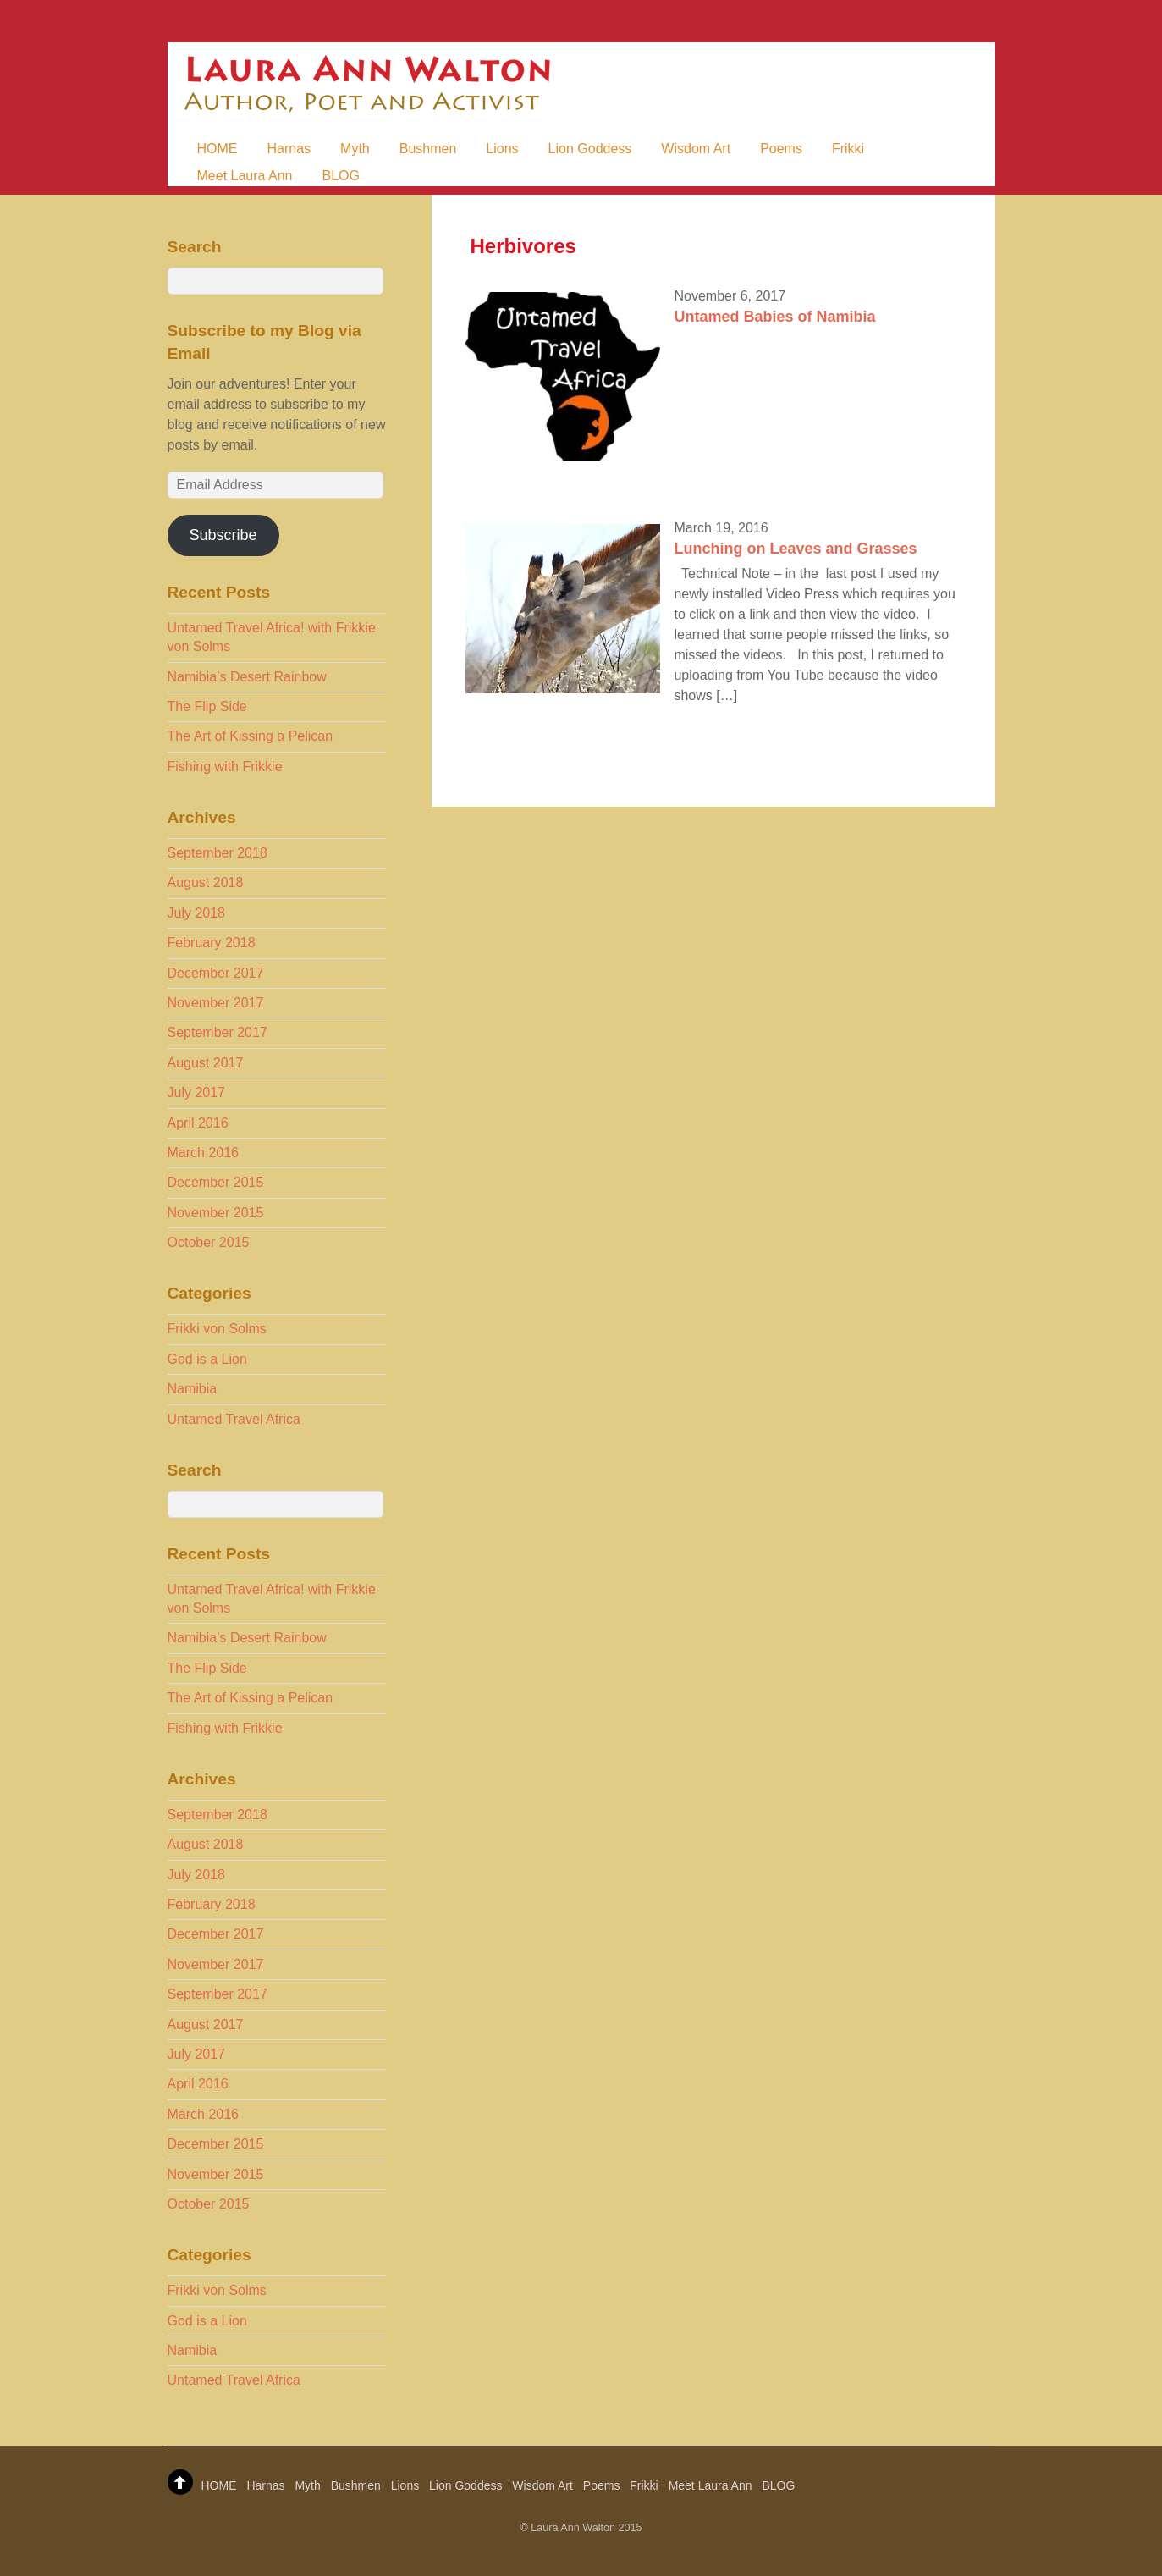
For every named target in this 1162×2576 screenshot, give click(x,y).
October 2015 (209, 1242)
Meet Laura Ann (245, 175)
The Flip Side (207, 706)
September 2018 (217, 853)
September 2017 (217, 1032)
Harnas (289, 148)
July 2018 (197, 913)
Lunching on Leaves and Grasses (795, 548)
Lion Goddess (590, 148)
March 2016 (204, 1152)
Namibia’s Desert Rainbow (247, 677)
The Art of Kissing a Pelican (250, 736)
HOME (217, 148)
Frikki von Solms (217, 1328)
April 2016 (198, 1123)
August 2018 (206, 882)
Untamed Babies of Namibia (774, 316)
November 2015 (216, 1212)
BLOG (340, 175)
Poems (781, 148)
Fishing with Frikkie (225, 766)
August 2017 (206, 1063)
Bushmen (428, 148)
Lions (502, 148)
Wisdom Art (695, 148)
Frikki (848, 148)
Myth (355, 148)
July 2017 (197, 1092)
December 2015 (216, 1182)
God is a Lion (207, 1359)
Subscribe (222, 535)
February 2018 (212, 942)
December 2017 (216, 973)
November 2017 (216, 1003)
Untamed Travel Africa (234, 1419)
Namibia (193, 1389)
